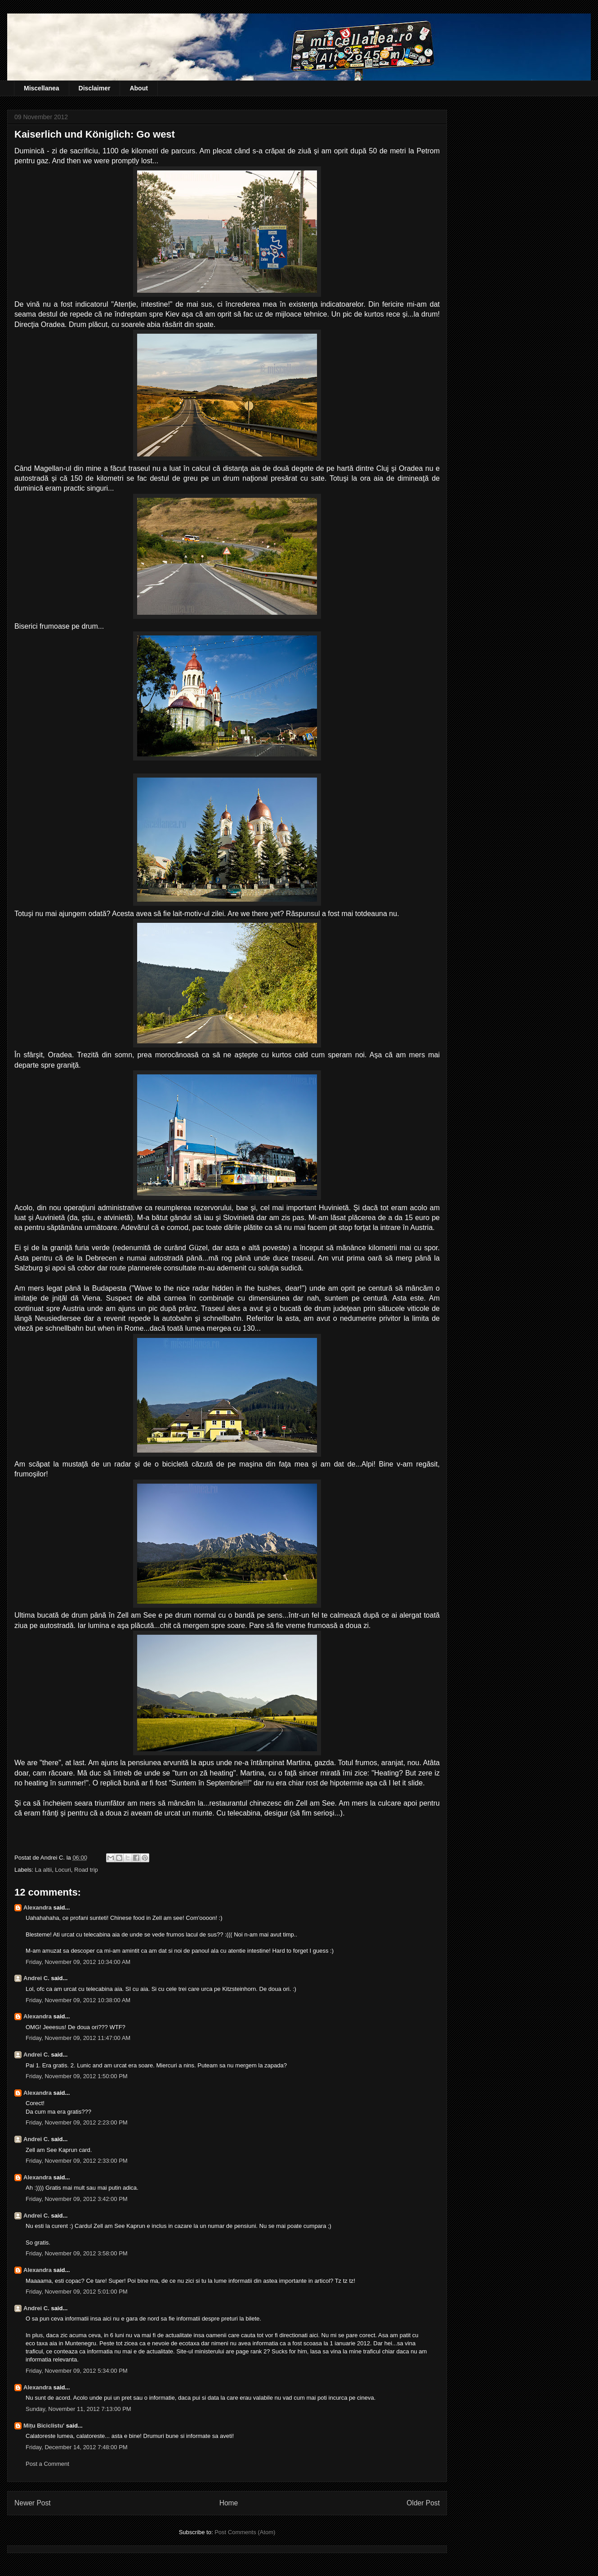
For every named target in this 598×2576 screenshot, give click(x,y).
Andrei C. (36, 1978)
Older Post (423, 2503)
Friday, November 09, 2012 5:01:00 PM (77, 2291)
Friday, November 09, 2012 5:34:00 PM (77, 2370)
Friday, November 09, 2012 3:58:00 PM (77, 2253)
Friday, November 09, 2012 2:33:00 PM (77, 2160)
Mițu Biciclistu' (43, 2425)
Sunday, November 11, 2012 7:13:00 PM (78, 2409)
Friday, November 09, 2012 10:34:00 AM (78, 1962)
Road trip (86, 1869)
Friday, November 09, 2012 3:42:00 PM (77, 2199)
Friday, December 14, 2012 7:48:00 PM (77, 2447)
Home (228, 2503)
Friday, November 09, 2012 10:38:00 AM (78, 2000)
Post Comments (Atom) (244, 2532)
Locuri (63, 1869)
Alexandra (37, 1907)
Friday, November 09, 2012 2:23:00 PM (77, 2122)
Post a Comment (47, 2463)
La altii (43, 1869)
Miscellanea (41, 88)
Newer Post (32, 2503)
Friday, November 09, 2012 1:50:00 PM (77, 2076)
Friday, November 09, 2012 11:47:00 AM (78, 2038)
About (138, 88)
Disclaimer (95, 88)
